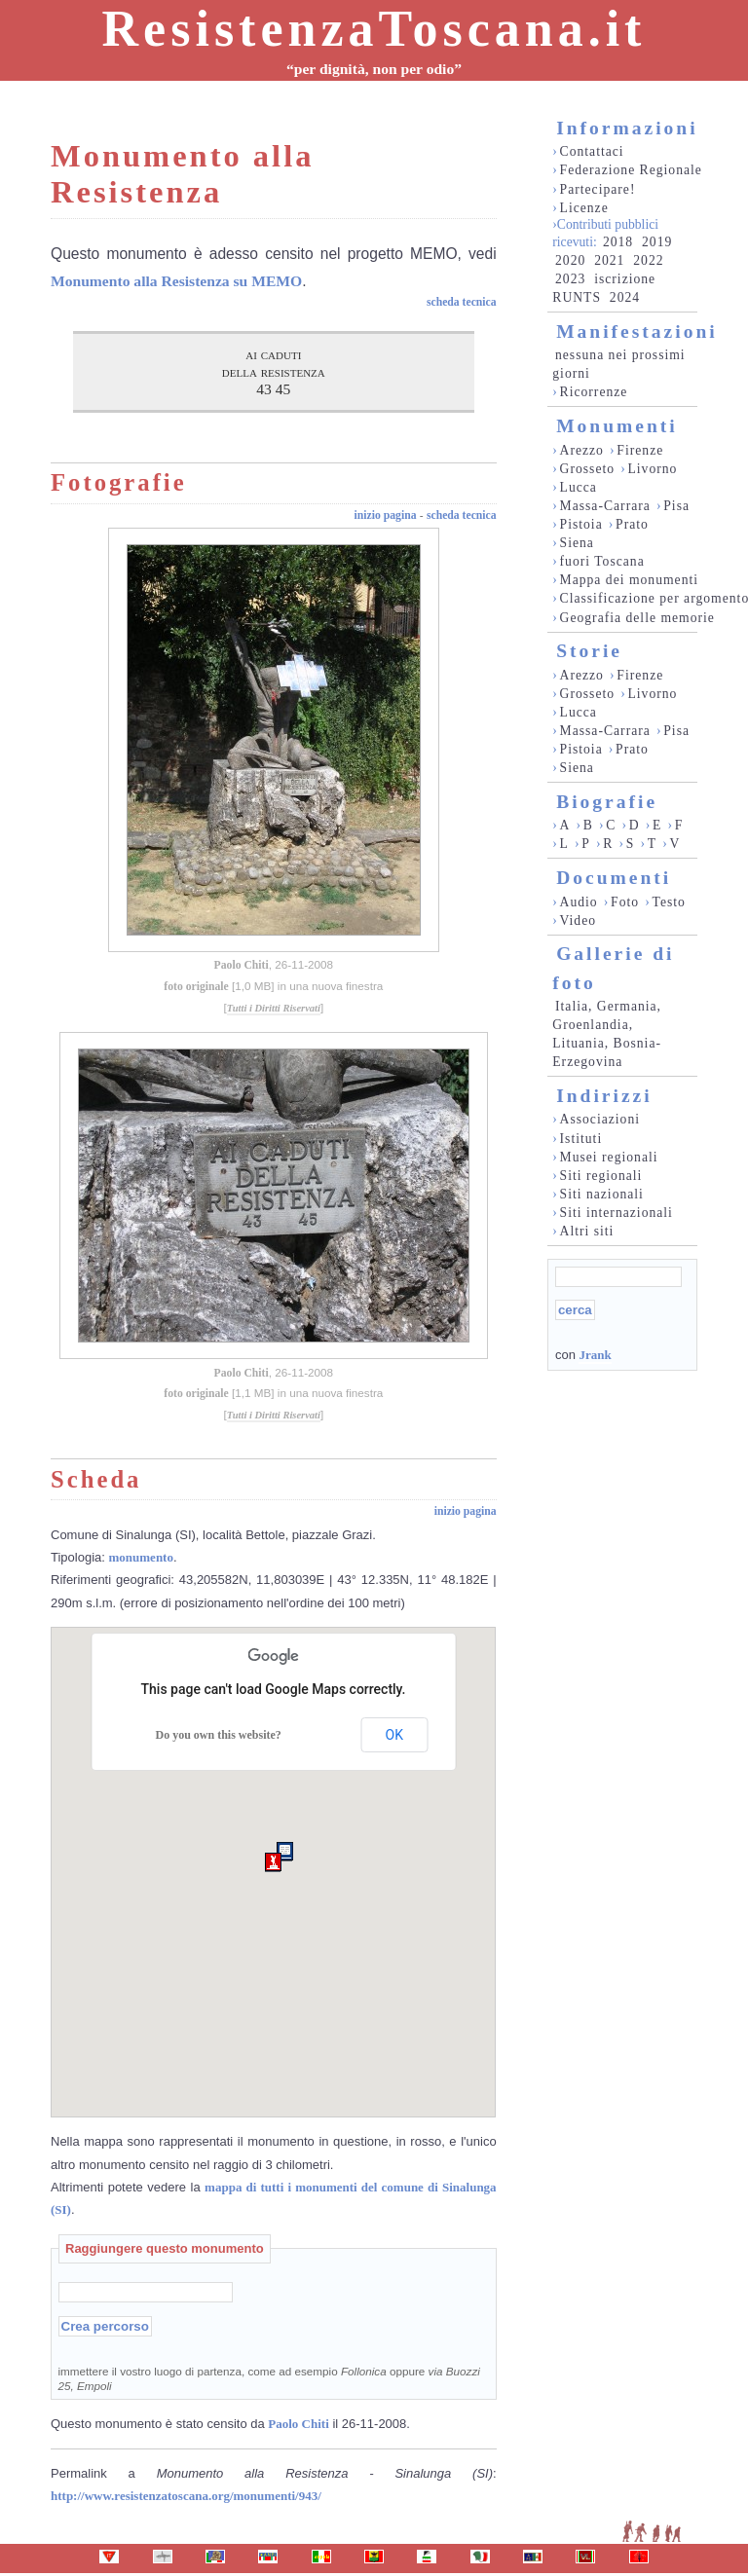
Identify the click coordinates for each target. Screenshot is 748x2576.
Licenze (584, 208)
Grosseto (588, 468)
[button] (273, 1862)
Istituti (581, 1138)
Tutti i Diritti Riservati (273, 1008)
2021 (609, 260)
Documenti (613, 877)
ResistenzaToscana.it (374, 28)
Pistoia (581, 524)
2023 (570, 279)
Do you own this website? (218, 1735)
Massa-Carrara (605, 505)
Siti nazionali (602, 1194)
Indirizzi (604, 1096)
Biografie (606, 801)
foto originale (196, 986)
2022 (648, 260)
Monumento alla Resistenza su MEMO (176, 281)
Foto (625, 902)
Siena (577, 542)
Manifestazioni (636, 331)
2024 (625, 297)
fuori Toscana (602, 561)
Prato (632, 524)
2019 (657, 242)
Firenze (640, 450)
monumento (141, 1557)
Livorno (652, 468)
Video (578, 920)
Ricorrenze (594, 392)
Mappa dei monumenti (629, 579)
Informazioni (626, 128)
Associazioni (600, 1119)
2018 (618, 242)
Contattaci (592, 151)
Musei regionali (609, 1157)
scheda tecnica (462, 302)
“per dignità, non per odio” (374, 68)
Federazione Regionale (631, 170)
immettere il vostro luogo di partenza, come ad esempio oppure (269, 2378)
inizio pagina (386, 515)
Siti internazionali (616, 1212)
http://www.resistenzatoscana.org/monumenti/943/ (186, 2495)
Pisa (676, 505)
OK (394, 1735)
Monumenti (617, 426)
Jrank (595, 1354)
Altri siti (587, 1231)
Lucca (578, 487)
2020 (570, 260)
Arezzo (582, 450)
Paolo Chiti (241, 965)
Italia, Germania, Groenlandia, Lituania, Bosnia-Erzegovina (606, 1034)
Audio (579, 902)
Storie (589, 651)
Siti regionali (601, 1175)
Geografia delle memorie (637, 617)
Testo (669, 902)
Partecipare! (598, 189)
